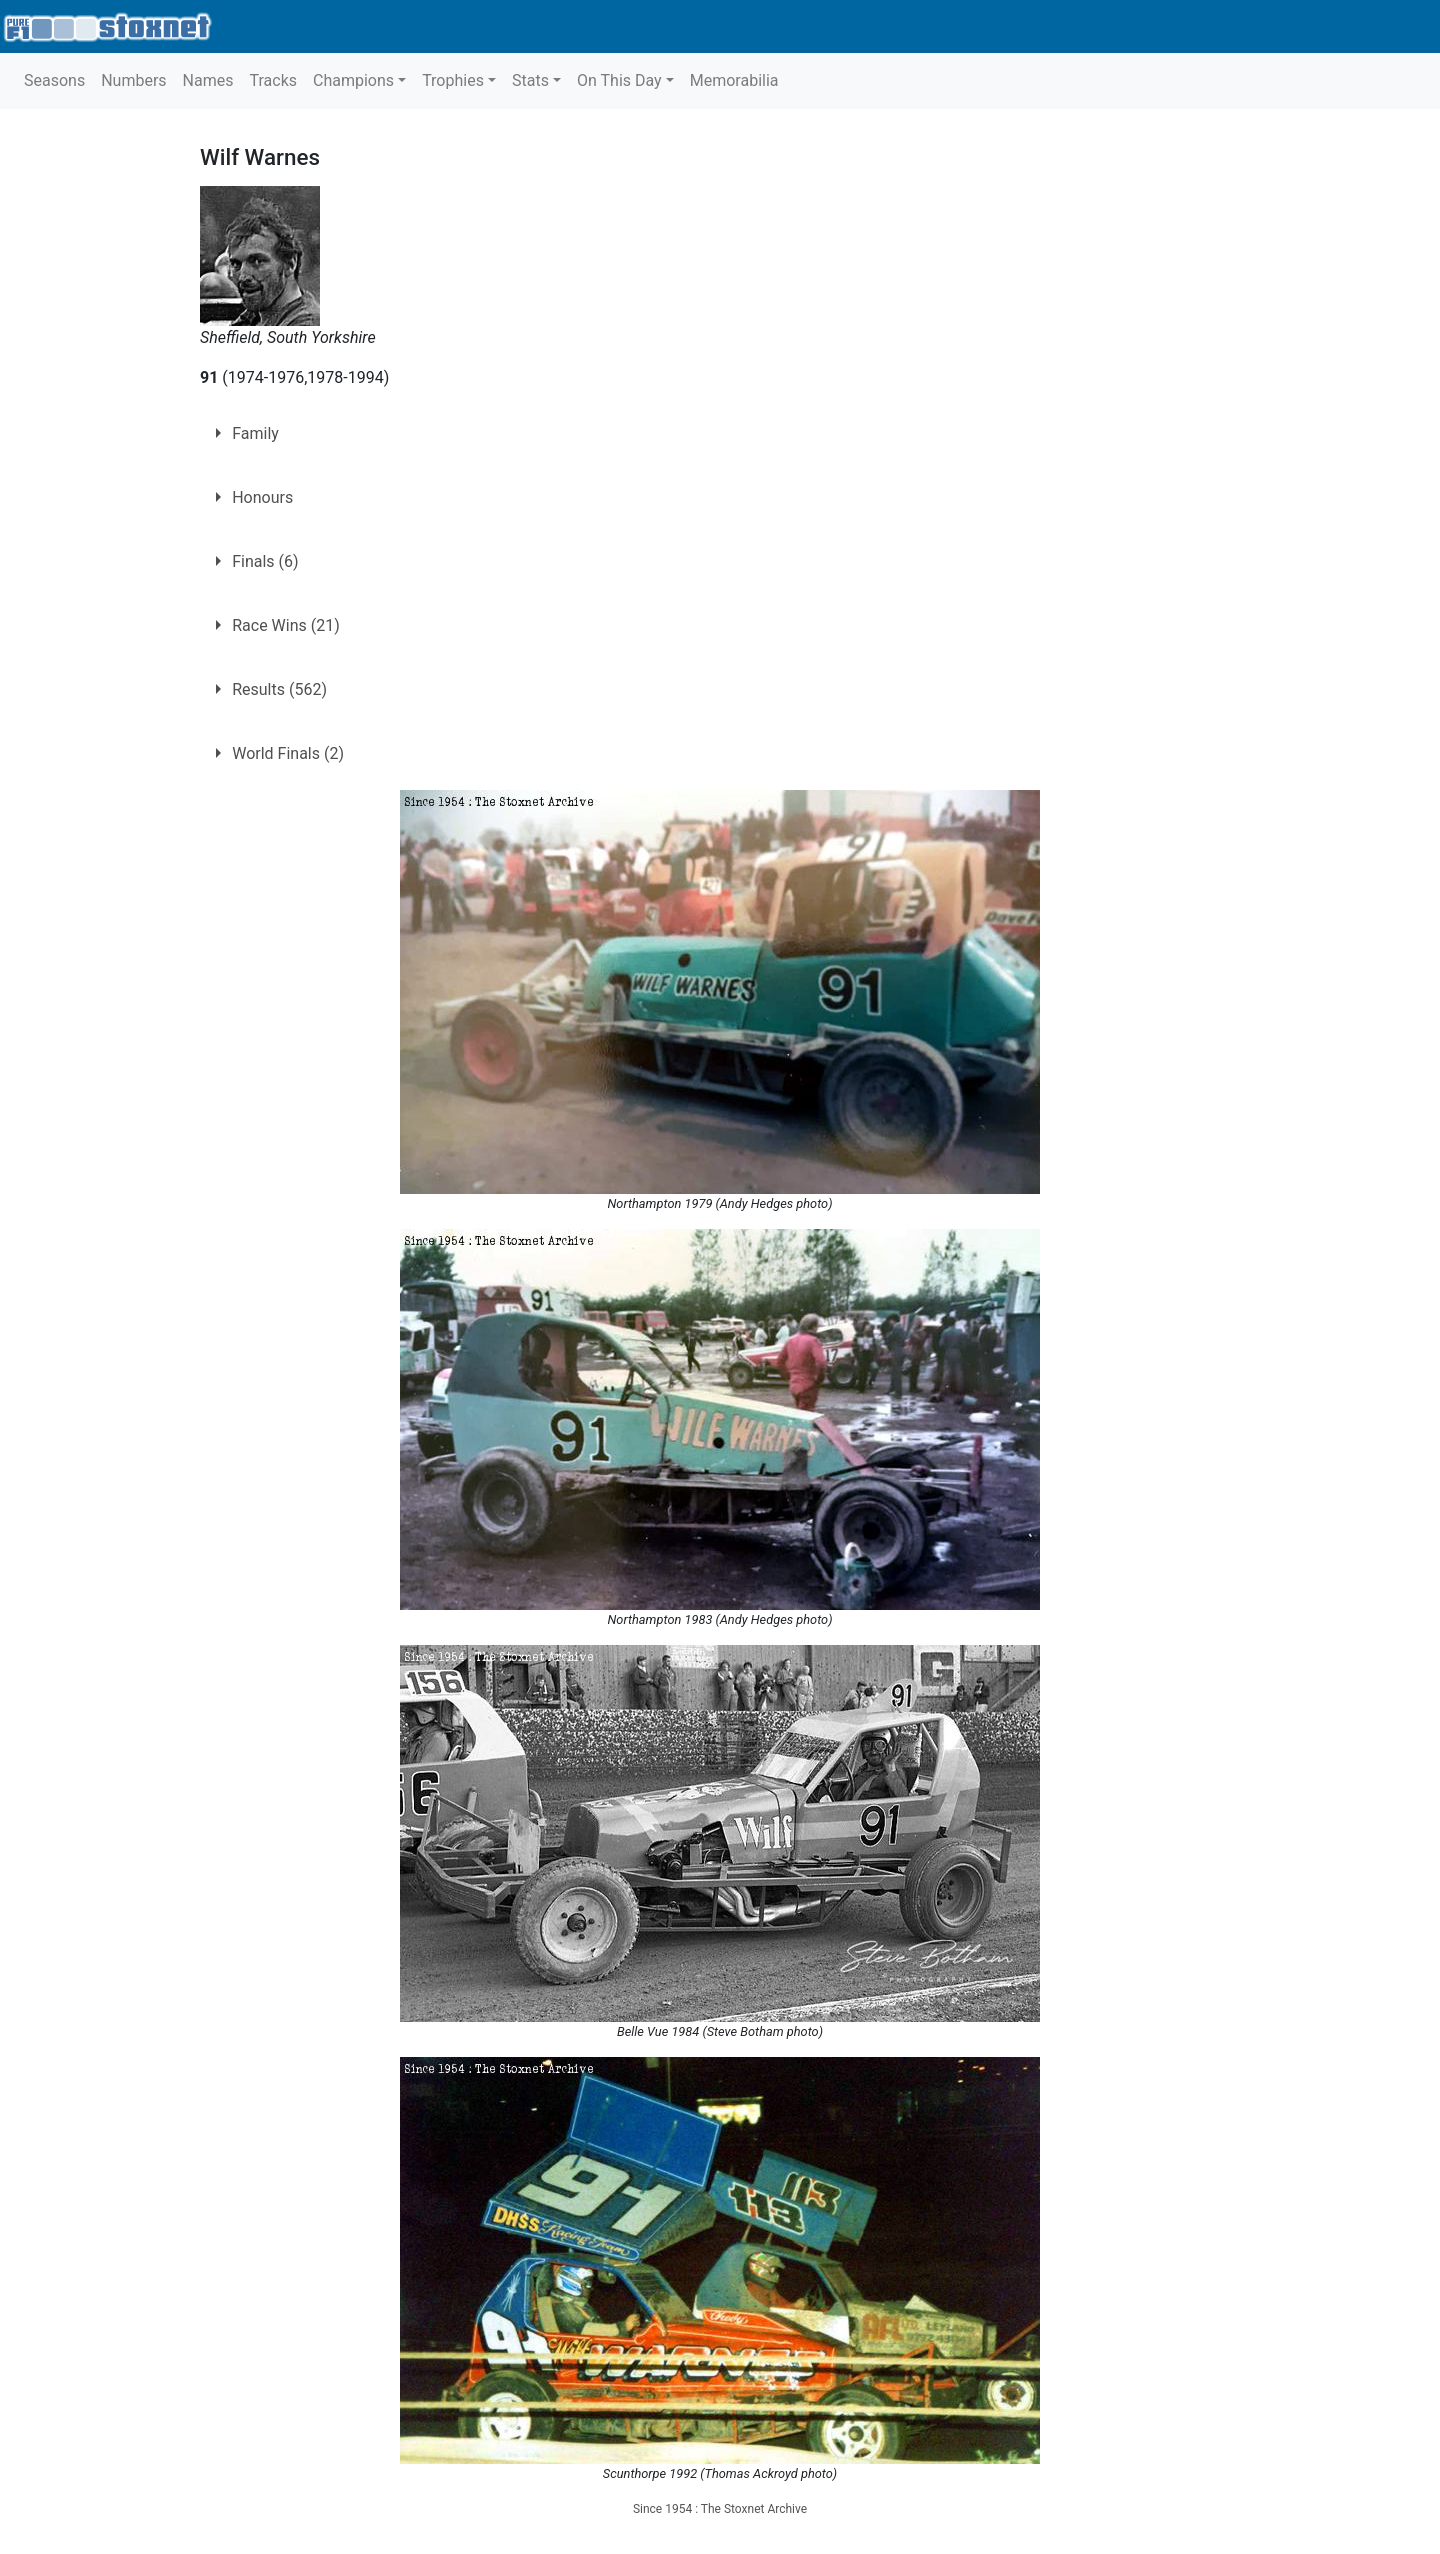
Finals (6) (265, 561)
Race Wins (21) (286, 625)
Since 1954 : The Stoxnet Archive (720, 2509)
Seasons (54, 80)
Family (255, 433)
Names (208, 80)
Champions (353, 80)
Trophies (453, 80)
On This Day (619, 80)
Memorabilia (734, 80)
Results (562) (279, 689)
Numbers (133, 80)
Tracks (273, 80)
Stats (530, 80)
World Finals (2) (288, 753)
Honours (262, 497)
